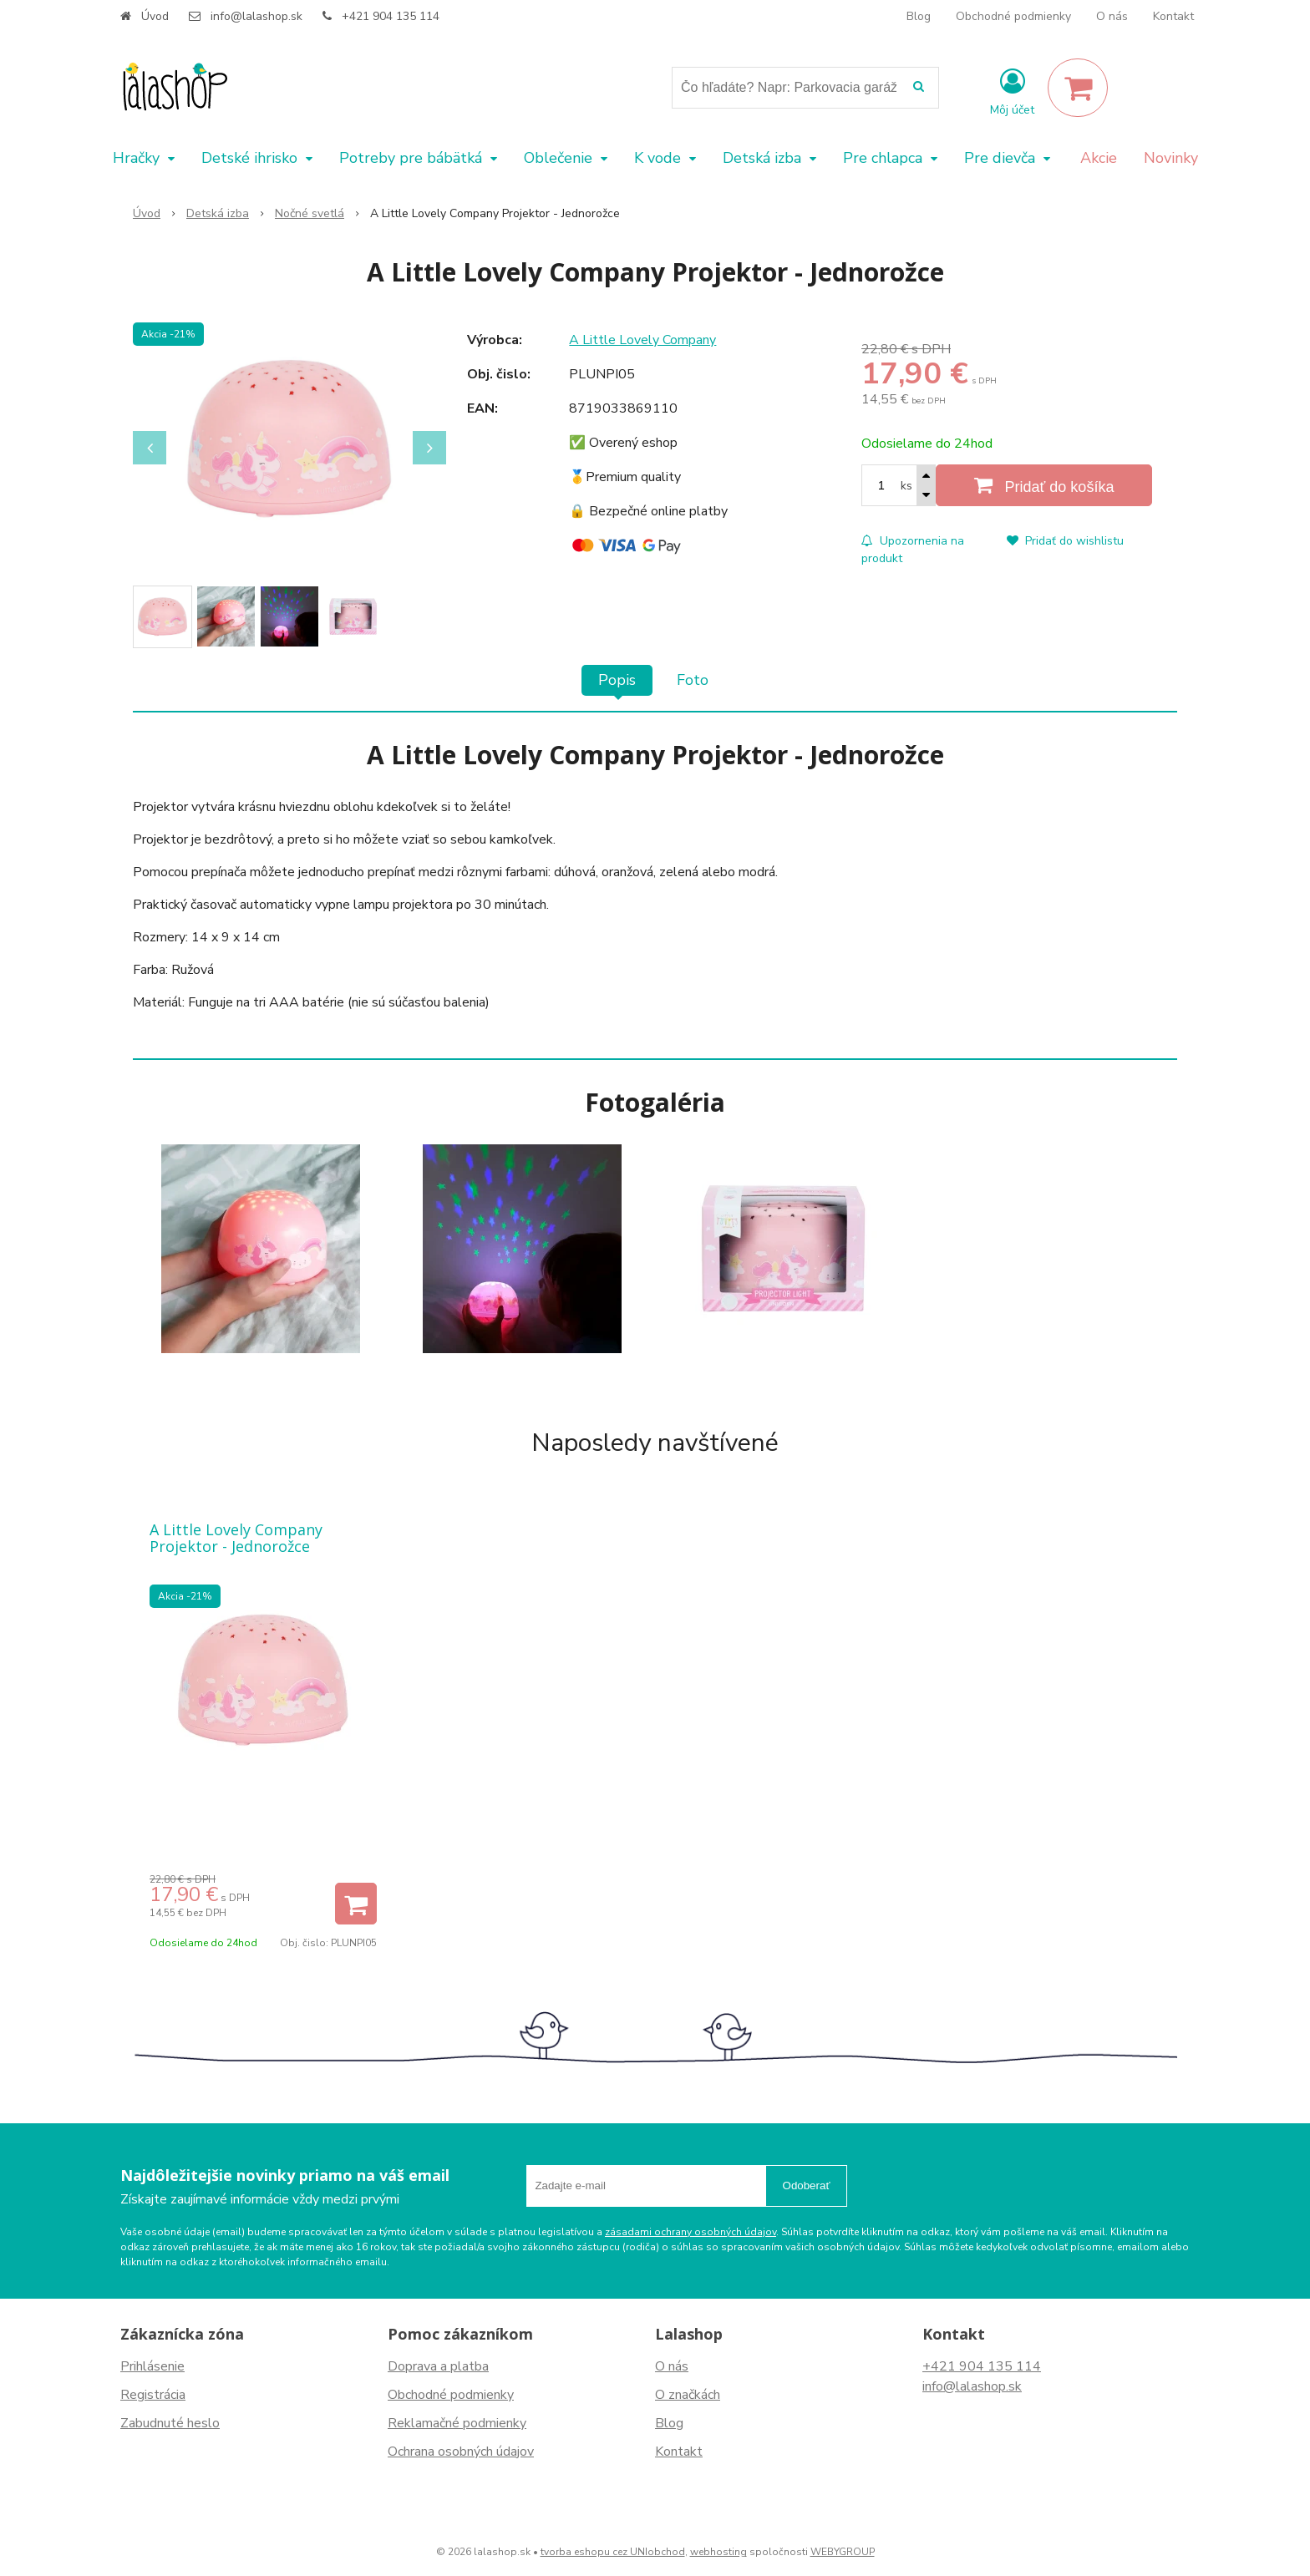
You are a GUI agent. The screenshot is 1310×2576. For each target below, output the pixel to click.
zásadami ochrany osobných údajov (690, 2232)
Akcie (1098, 158)
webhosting (718, 2551)
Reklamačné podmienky (457, 2423)
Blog (918, 16)
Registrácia (152, 2395)
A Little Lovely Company (642, 340)
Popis (617, 680)
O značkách (687, 2395)
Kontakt (1173, 16)
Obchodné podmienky (1013, 16)
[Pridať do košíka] (1044, 485)
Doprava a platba (438, 2366)
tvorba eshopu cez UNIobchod (613, 2551)
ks (906, 486)
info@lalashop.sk (256, 16)
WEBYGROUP (842, 2551)
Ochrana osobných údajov (461, 2451)
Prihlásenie (152, 2366)
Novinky (1171, 158)
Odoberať (806, 2185)
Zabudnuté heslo (170, 2423)
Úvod (155, 16)
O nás (1112, 16)
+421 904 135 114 (390, 16)
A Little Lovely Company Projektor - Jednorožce (236, 1537)
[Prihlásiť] (1012, 91)
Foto (692, 680)
